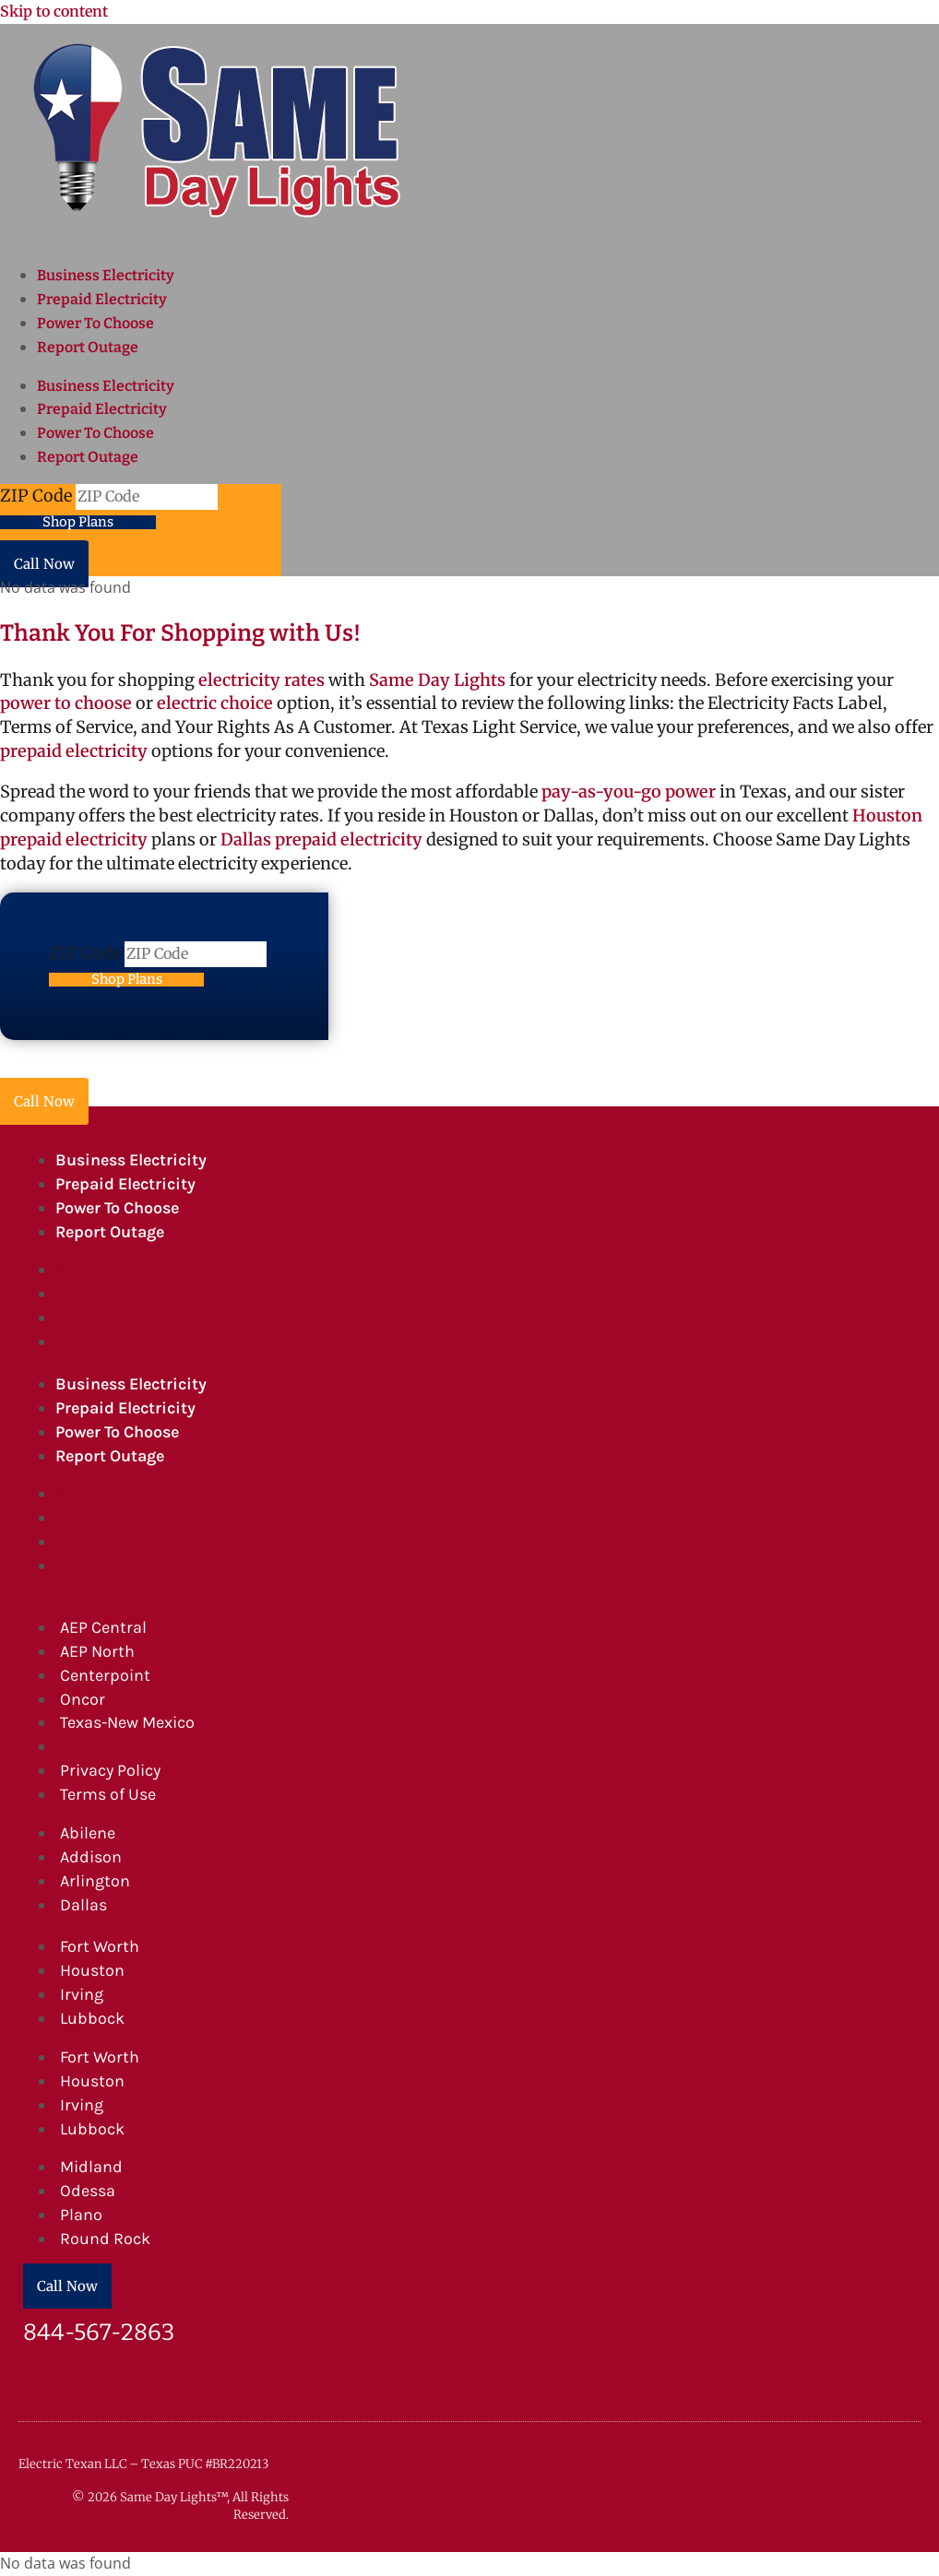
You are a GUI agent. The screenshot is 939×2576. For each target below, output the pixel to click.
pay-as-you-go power (628, 791)
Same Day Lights (437, 680)
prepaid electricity (74, 751)
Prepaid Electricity (102, 299)
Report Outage (87, 347)
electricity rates (261, 680)
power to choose (66, 703)
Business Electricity (105, 275)
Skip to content (54, 11)
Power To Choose (95, 323)
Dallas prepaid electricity (321, 839)
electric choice (215, 703)
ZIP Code (38, 495)
